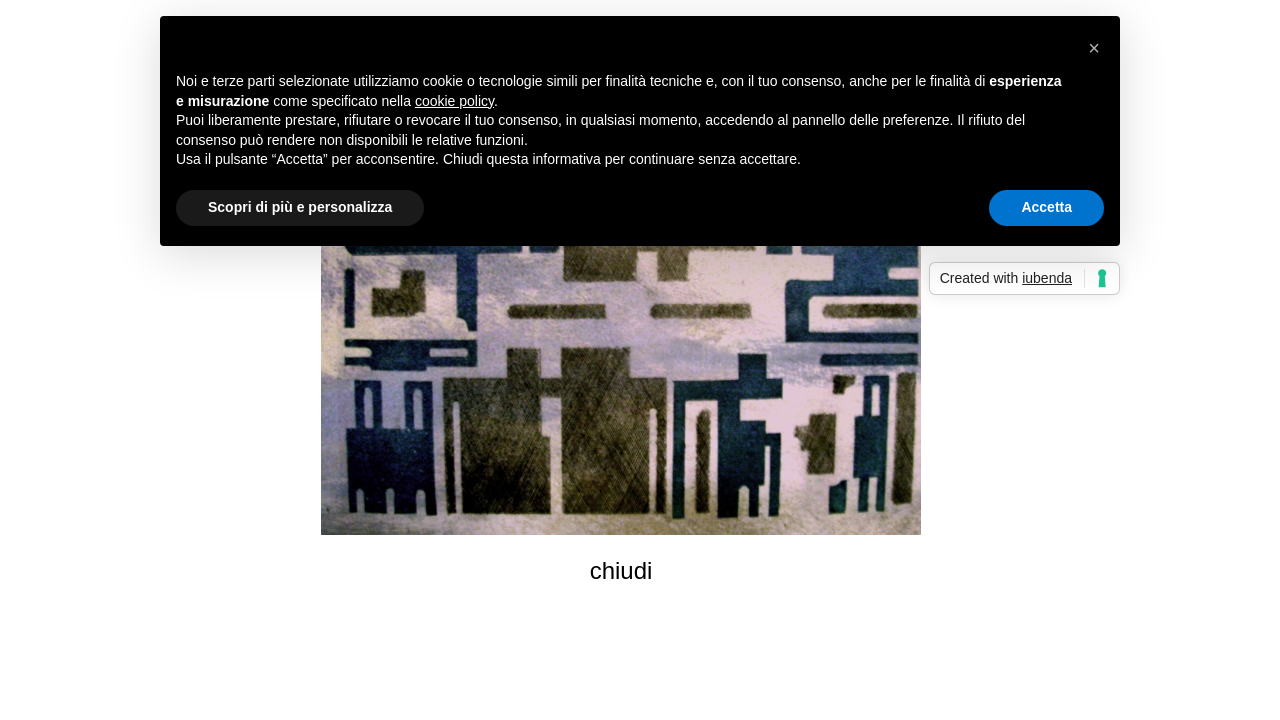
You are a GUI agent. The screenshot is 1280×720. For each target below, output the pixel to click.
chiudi (621, 570)
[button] (1094, 48)
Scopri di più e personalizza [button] (300, 207)
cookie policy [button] (454, 101)
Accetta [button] (1046, 207)
